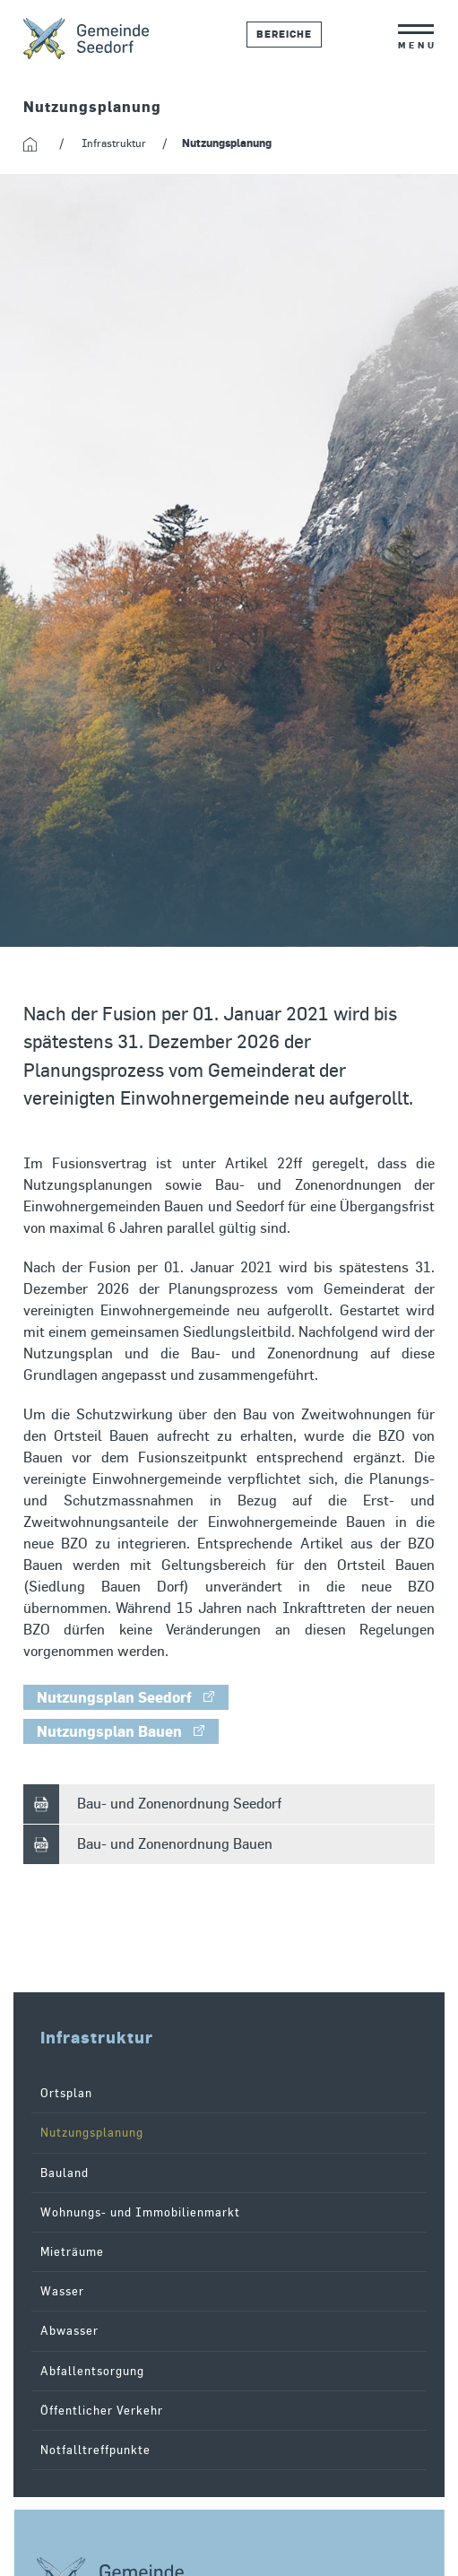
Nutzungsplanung (91, 2132)
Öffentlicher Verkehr (101, 2410)
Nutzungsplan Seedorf (114, 1697)
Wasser (62, 2291)
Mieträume (72, 2252)
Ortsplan (66, 2093)
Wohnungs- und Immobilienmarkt (140, 2212)
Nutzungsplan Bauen (109, 1731)
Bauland (64, 2173)
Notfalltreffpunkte (95, 2450)
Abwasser (69, 2330)
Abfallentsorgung (92, 2371)
